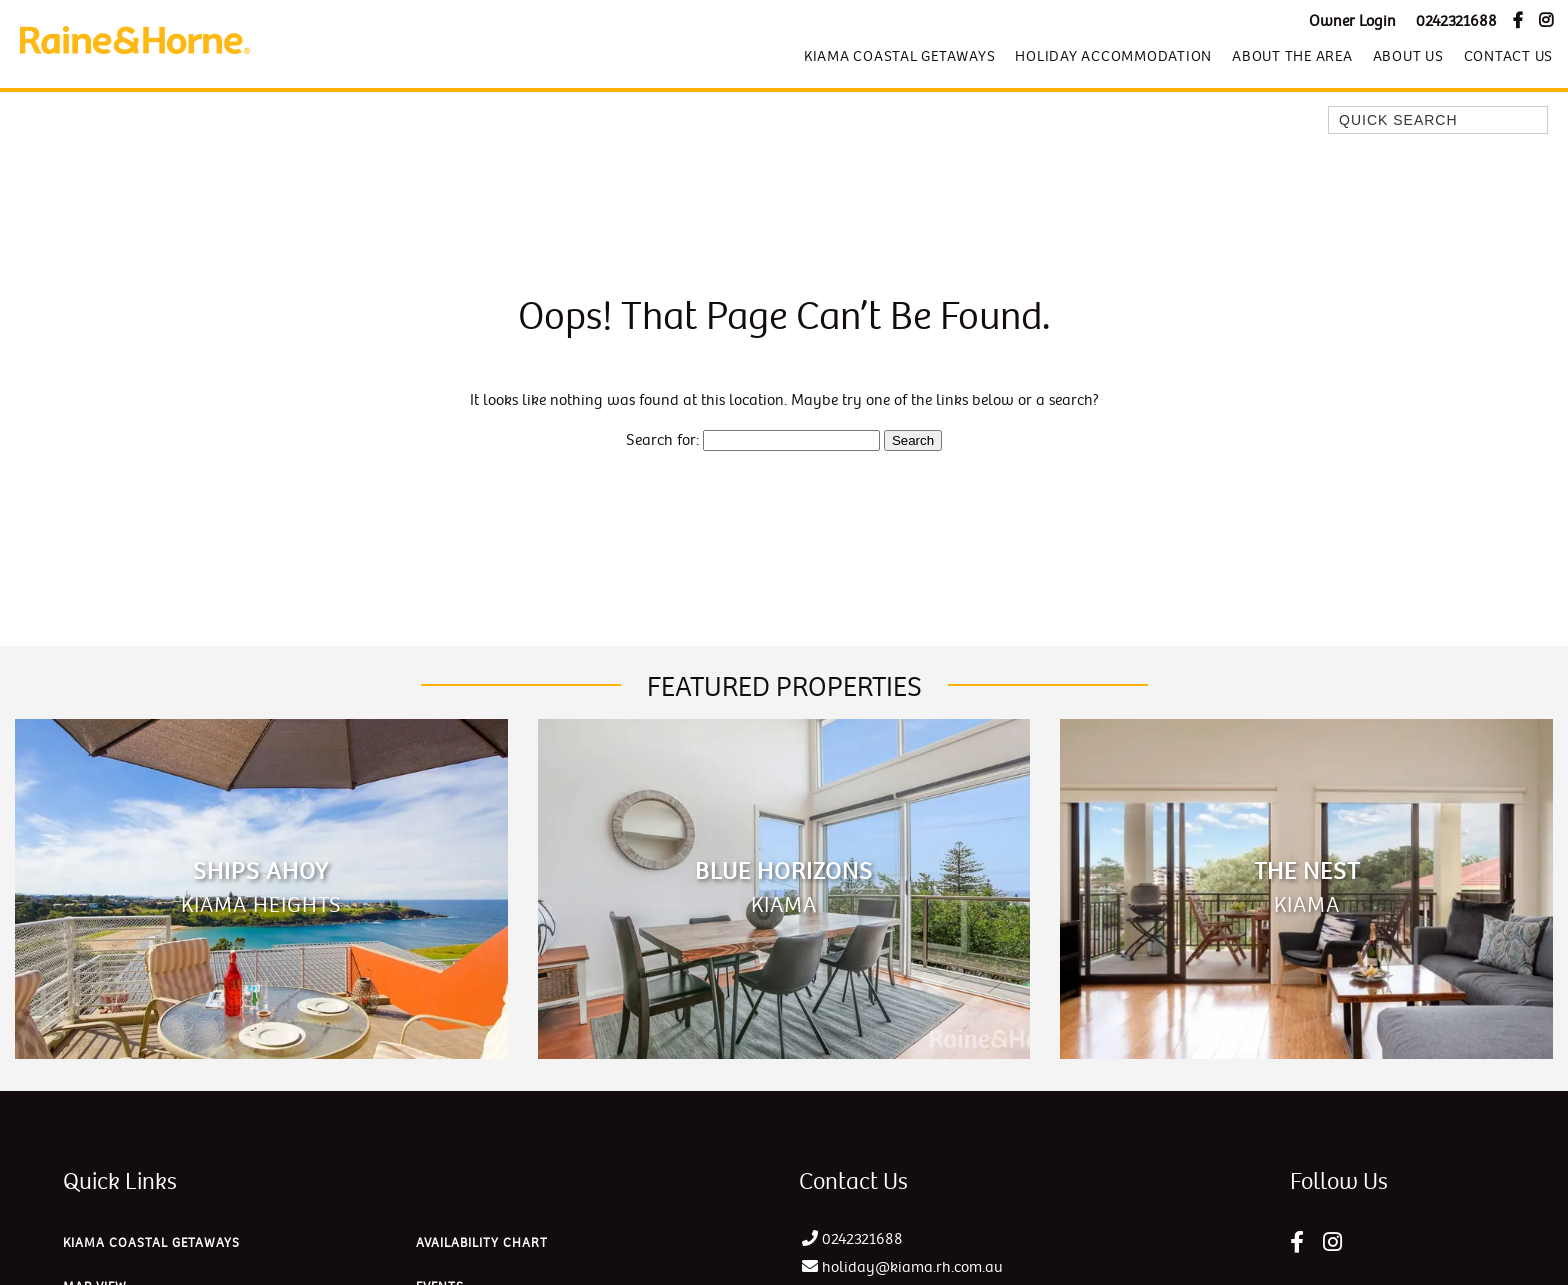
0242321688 (1456, 21)
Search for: (662, 440)
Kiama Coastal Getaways (900, 56)
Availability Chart (482, 1243)
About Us (1408, 56)
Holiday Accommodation (1113, 56)
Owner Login (1352, 21)
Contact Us (1509, 56)
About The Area (1292, 56)
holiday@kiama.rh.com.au (912, 1267)
